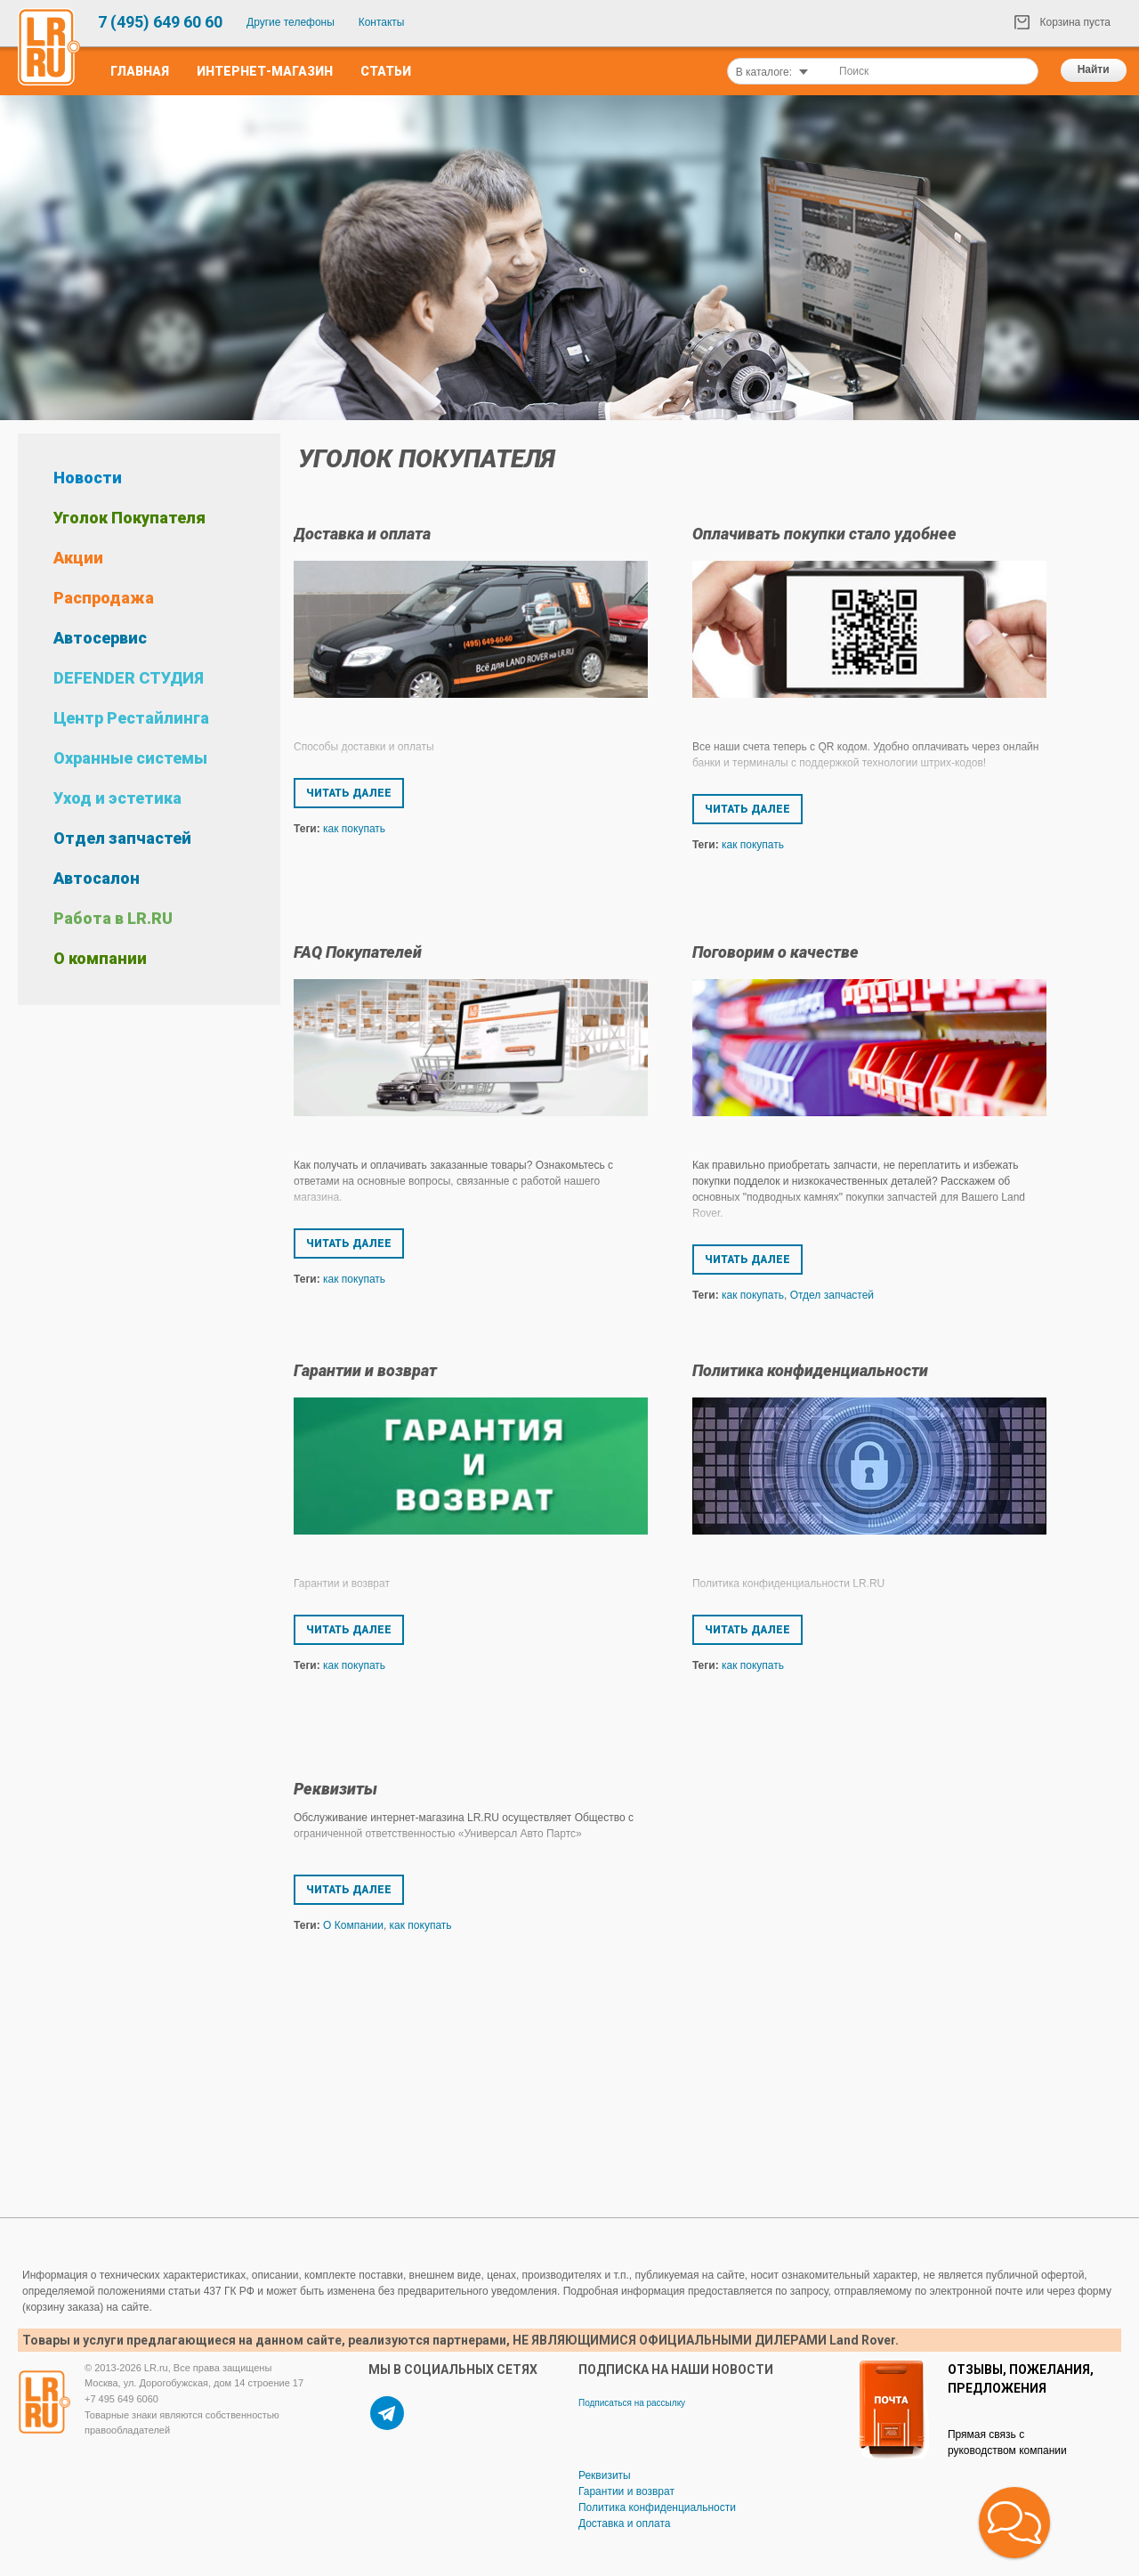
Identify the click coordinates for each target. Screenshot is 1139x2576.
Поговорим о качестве (775, 952)
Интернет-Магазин (265, 71)
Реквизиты (335, 1788)
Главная (139, 71)
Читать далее (349, 793)
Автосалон (96, 878)
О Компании (353, 1925)
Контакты (382, 22)
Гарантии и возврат (365, 1370)
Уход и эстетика (117, 798)
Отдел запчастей (122, 838)
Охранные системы (130, 758)
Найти (1094, 69)
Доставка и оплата (362, 533)
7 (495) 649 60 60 (160, 21)
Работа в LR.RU (113, 918)
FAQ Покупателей (358, 952)
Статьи (385, 71)
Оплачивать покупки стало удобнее (824, 533)
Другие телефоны (290, 22)
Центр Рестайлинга (131, 718)
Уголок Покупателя (129, 517)
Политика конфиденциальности (810, 1370)
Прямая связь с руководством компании (1007, 2442)
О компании (100, 958)
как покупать (354, 828)
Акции (78, 557)
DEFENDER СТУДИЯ (128, 677)
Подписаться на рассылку (631, 2403)
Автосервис (100, 637)
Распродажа (103, 597)
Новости (87, 477)
